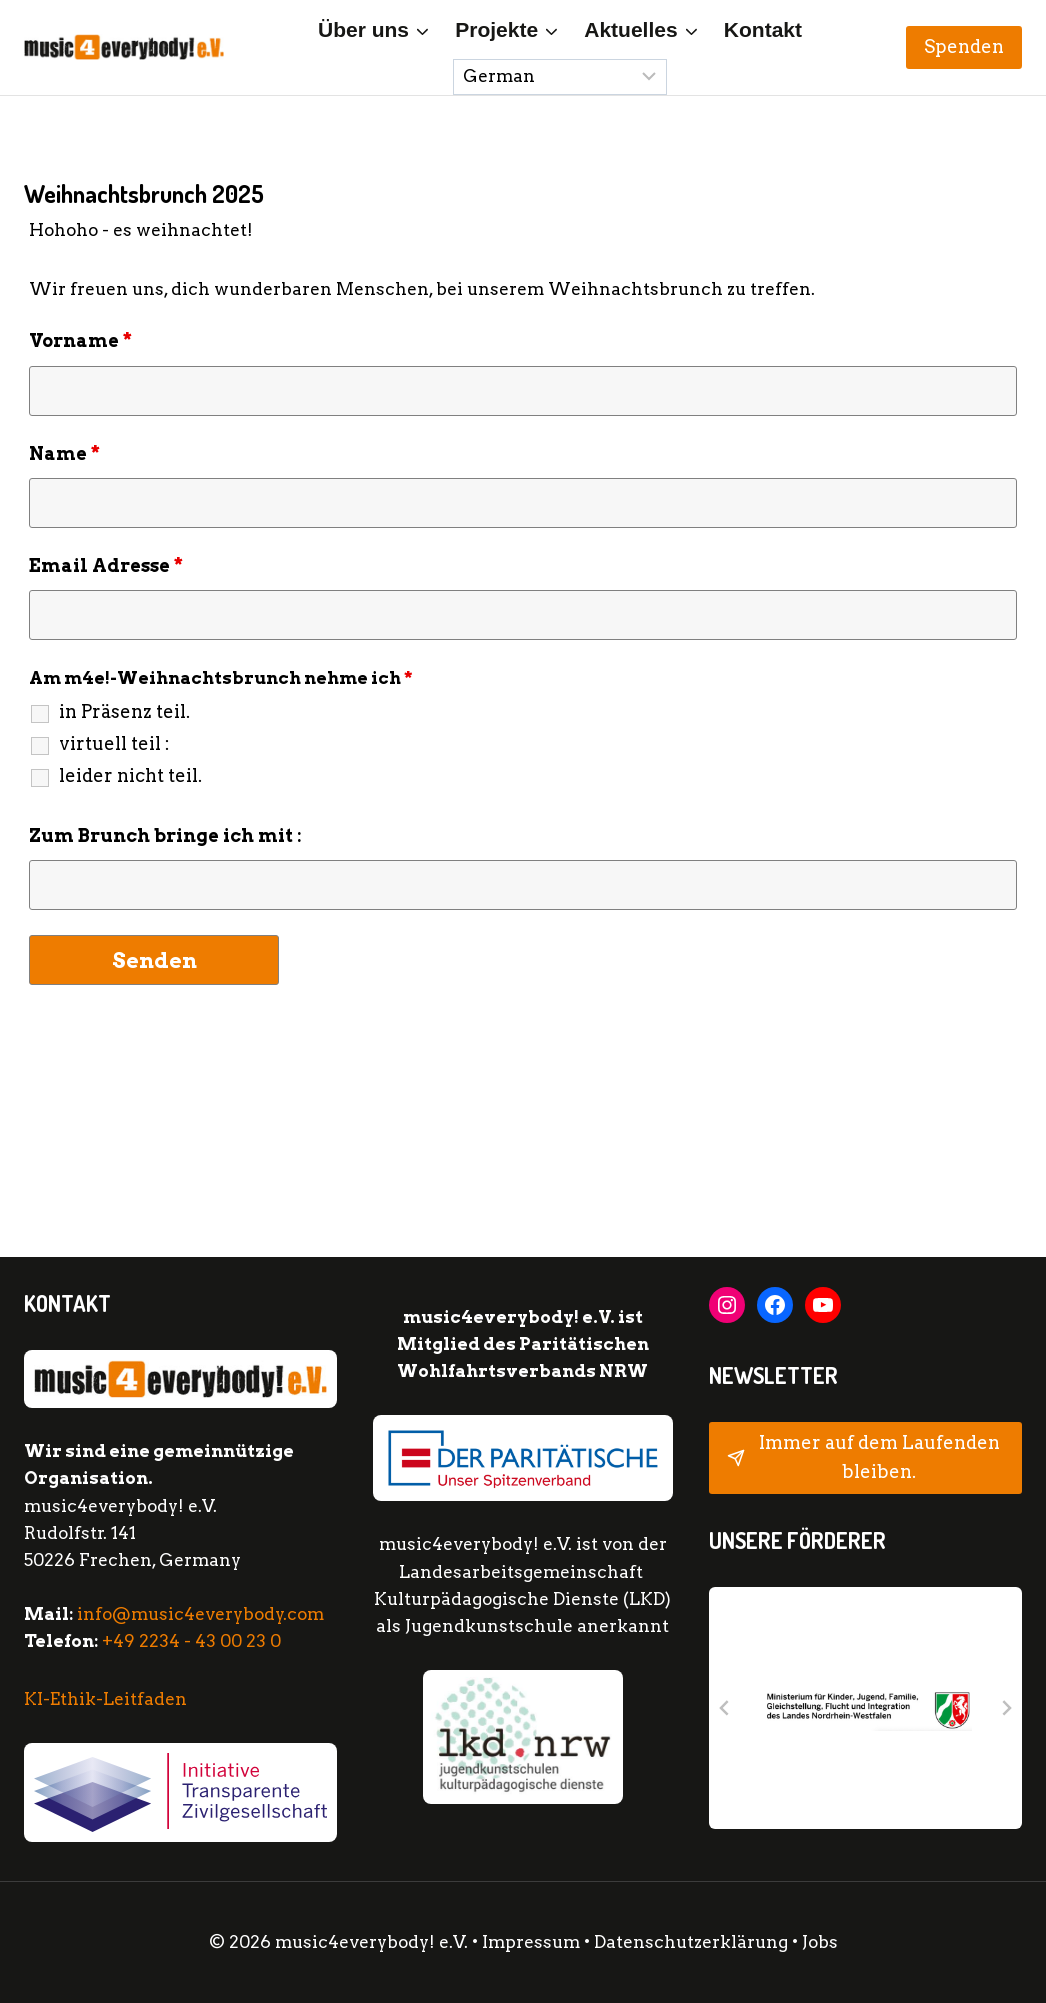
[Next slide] (1006, 1708)
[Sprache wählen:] (560, 77)
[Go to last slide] (725, 1708)
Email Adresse (106, 565)
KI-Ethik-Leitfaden (105, 1699)
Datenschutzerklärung (693, 1942)
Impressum (531, 1942)
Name (64, 453)
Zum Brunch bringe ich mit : (165, 835)
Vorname (80, 340)
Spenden (964, 46)
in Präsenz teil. (124, 712)
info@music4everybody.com (200, 1614)
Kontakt (763, 29)
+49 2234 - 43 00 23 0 (191, 1641)
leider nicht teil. (130, 776)
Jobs (820, 1942)
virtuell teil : (114, 744)
